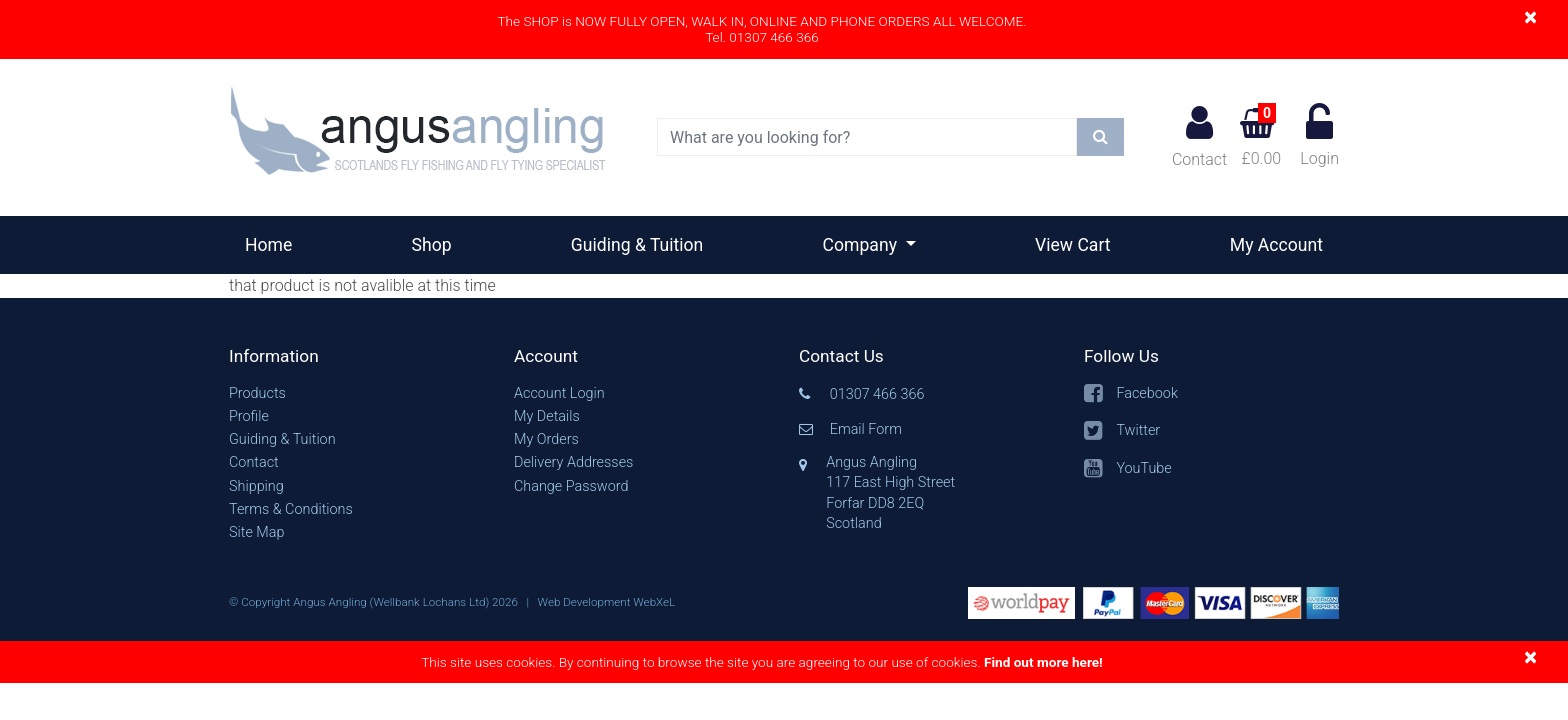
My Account (1276, 245)
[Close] (1530, 16)
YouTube (1143, 468)
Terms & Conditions (291, 509)
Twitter (1138, 430)
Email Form (866, 429)
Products (257, 393)
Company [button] (862, 245)
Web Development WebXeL (607, 602)
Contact (1199, 136)
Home (276, 243)
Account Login (559, 393)
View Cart (1073, 245)
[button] (356, 356)
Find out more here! (1043, 662)
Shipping (256, 486)
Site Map (256, 532)
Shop (432, 245)
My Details (547, 416)
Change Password (571, 486)
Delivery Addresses (573, 462)
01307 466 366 (877, 394)
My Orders (546, 439)
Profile (249, 416)
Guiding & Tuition (637, 245)
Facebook (1147, 393)
